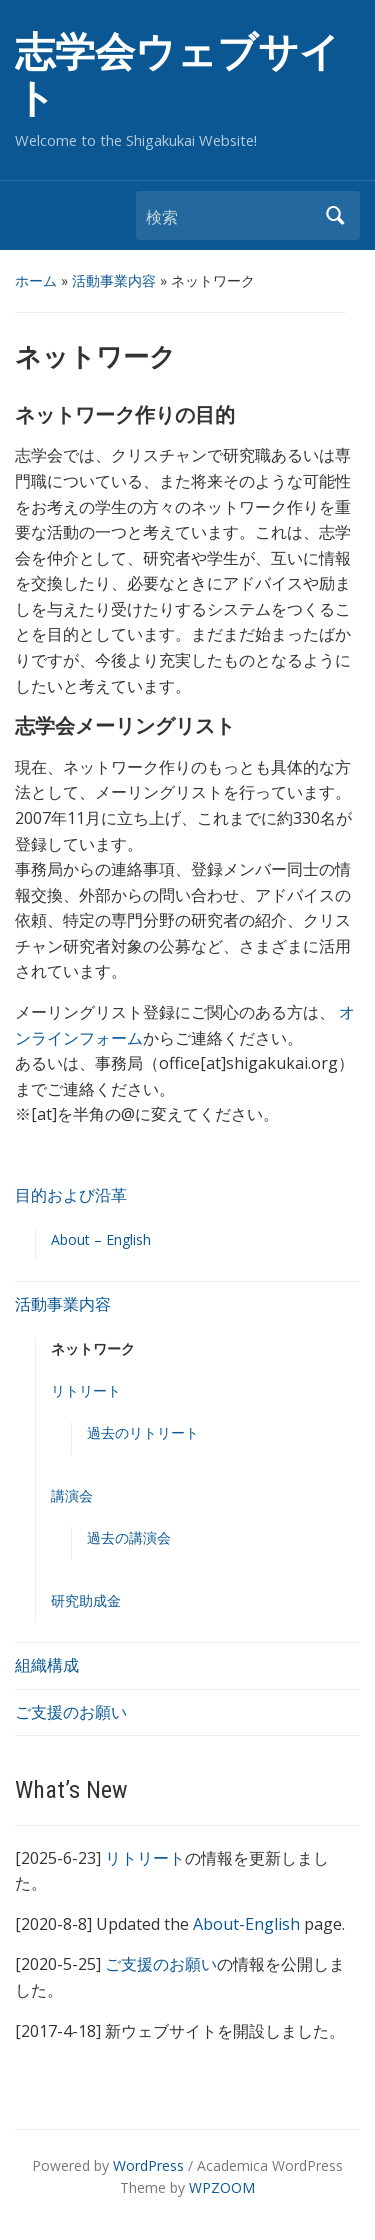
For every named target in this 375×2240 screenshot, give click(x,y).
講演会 (72, 1495)
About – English (101, 1239)
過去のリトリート (143, 1432)
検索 (335, 215)
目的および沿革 (71, 1195)
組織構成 (47, 1665)
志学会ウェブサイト (177, 75)
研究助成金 (86, 1600)
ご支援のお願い (71, 1712)
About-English (246, 1924)
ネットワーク (93, 1348)
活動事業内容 (114, 280)
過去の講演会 (129, 1537)
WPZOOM (222, 2187)
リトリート (86, 1390)
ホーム (36, 280)
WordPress (148, 2165)
